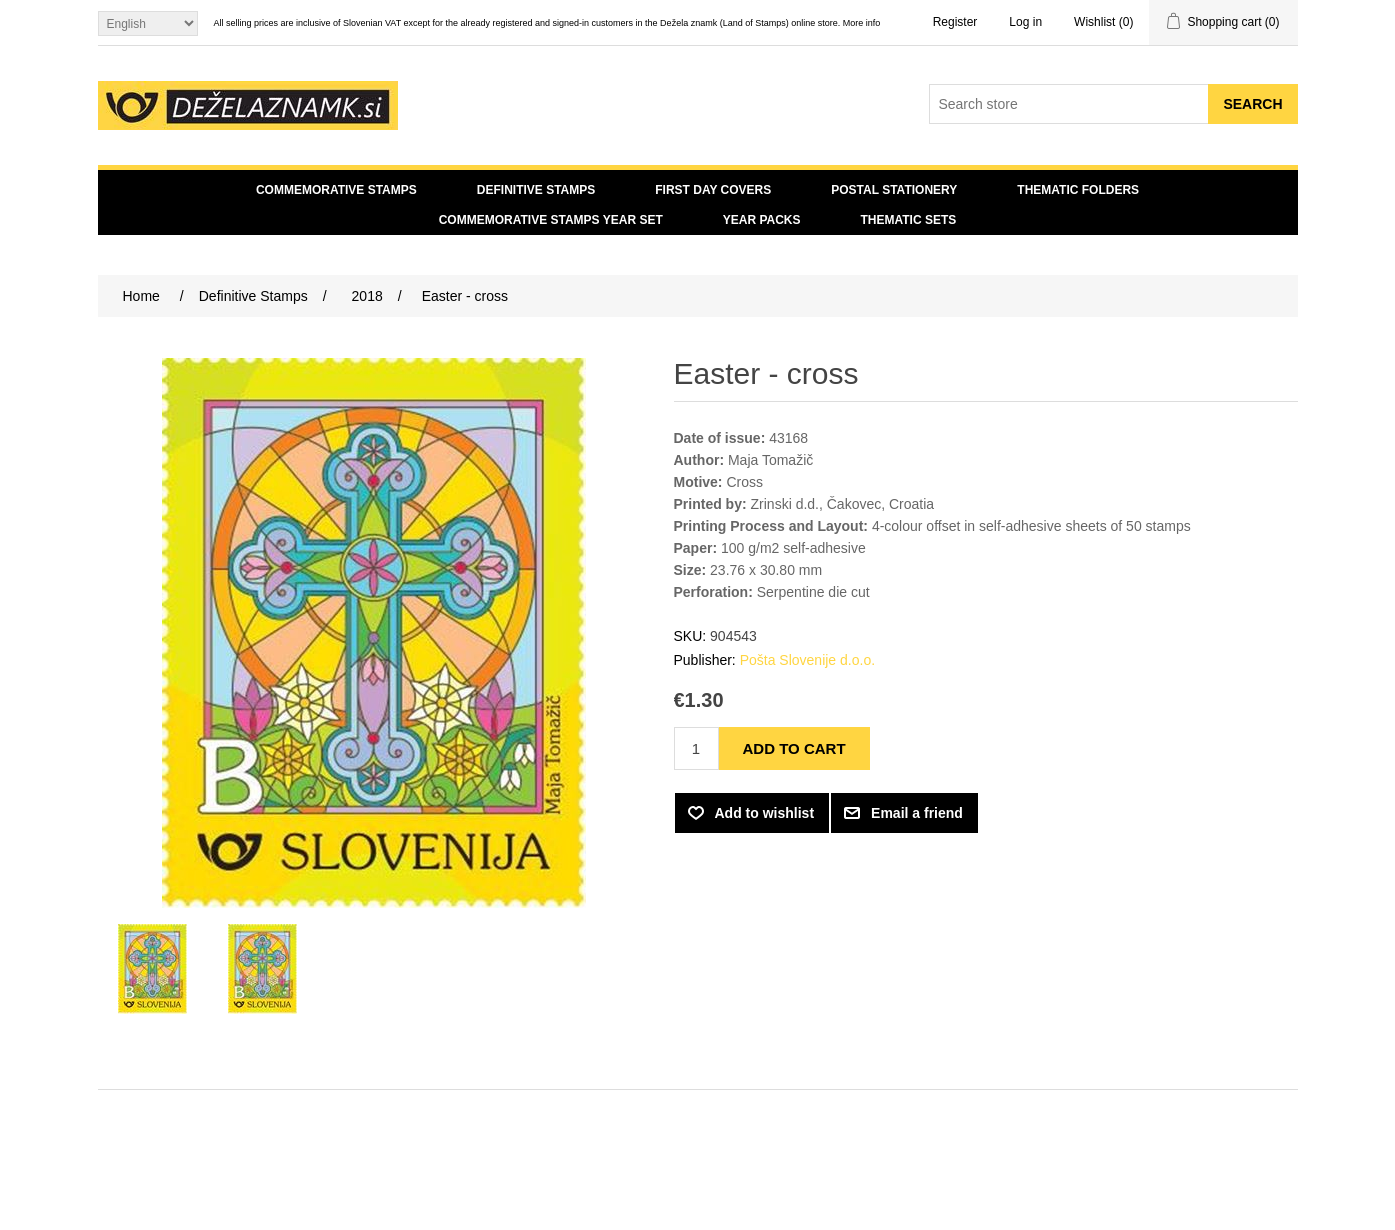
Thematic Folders (1078, 190)
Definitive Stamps (536, 190)
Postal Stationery (894, 190)
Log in (1025, 22)
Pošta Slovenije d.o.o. (807, 660)
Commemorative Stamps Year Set (551, 220)
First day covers (713, 190)
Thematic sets (909, 220)
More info (862, 23)
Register (955, 22)
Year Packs (762, 220)
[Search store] (1069, 104)
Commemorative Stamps (336, 190)
